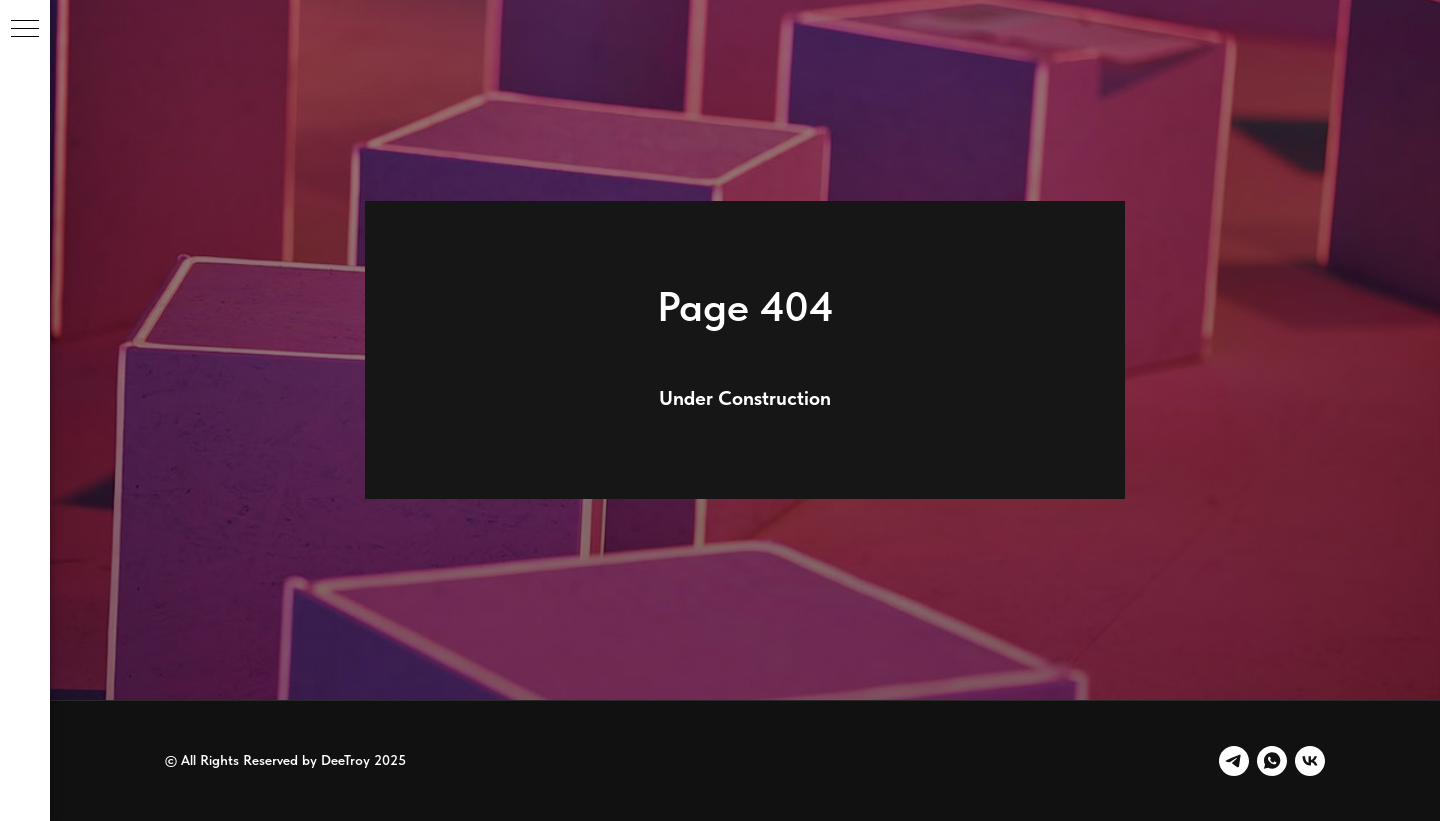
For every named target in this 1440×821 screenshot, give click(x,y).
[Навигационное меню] (25, 30)
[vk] (1310, 761)
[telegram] (1234, 761)
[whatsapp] (1272, 761)
